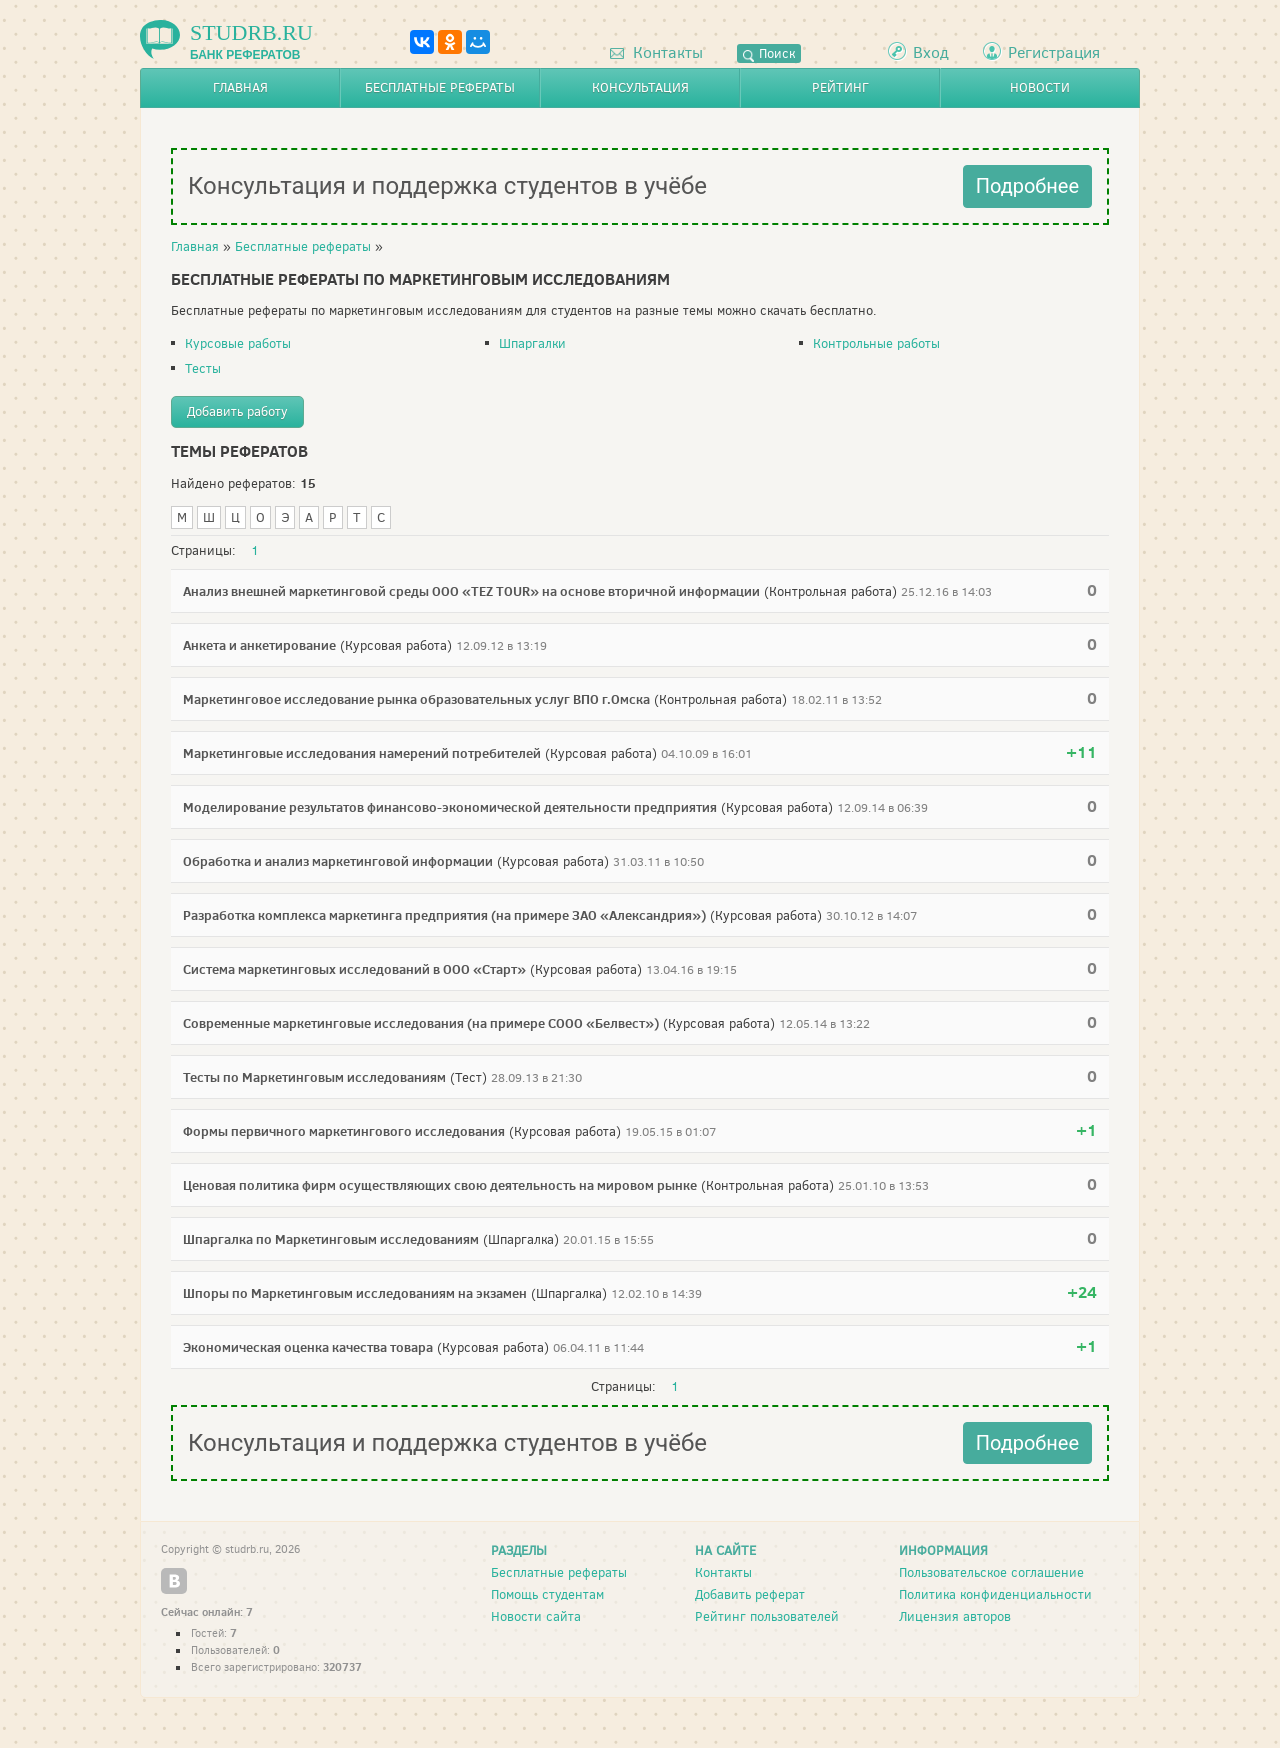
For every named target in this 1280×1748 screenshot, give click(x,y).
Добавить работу (237, 411)
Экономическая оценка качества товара (308, 1347)
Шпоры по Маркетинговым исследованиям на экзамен (355, 1293)
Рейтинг (840, 87)
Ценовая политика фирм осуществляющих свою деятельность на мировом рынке (440, 1185)
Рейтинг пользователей (767, 1616)
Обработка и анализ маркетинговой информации (338, 861)
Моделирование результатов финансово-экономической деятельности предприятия (450, 807)
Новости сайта (536, 1616)
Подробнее (1027, 186)
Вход (931, 52)
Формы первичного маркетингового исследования (344, 1131)
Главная (240, 87)
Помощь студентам (547, 1594)
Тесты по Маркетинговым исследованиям (314, 1077)
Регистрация (1054, 52)
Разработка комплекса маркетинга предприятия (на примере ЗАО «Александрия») (444, 915)
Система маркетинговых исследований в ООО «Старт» (354, 969)
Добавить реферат (750, 1594)
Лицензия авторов (955, 1616)
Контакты (656, 52)
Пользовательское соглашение (991, 1572)
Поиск (769, 53)
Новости (1040, 87)
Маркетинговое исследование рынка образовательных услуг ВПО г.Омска (416, 699)
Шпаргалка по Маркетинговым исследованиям (331, 1239)
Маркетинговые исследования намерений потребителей (362, 753)
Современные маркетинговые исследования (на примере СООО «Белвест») (421, 1023)
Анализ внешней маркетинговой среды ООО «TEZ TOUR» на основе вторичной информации (471, 591)
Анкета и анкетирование (259, 645)
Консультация (640, 87)
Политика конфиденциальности (995, 1594)
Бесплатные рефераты (440, 87)
